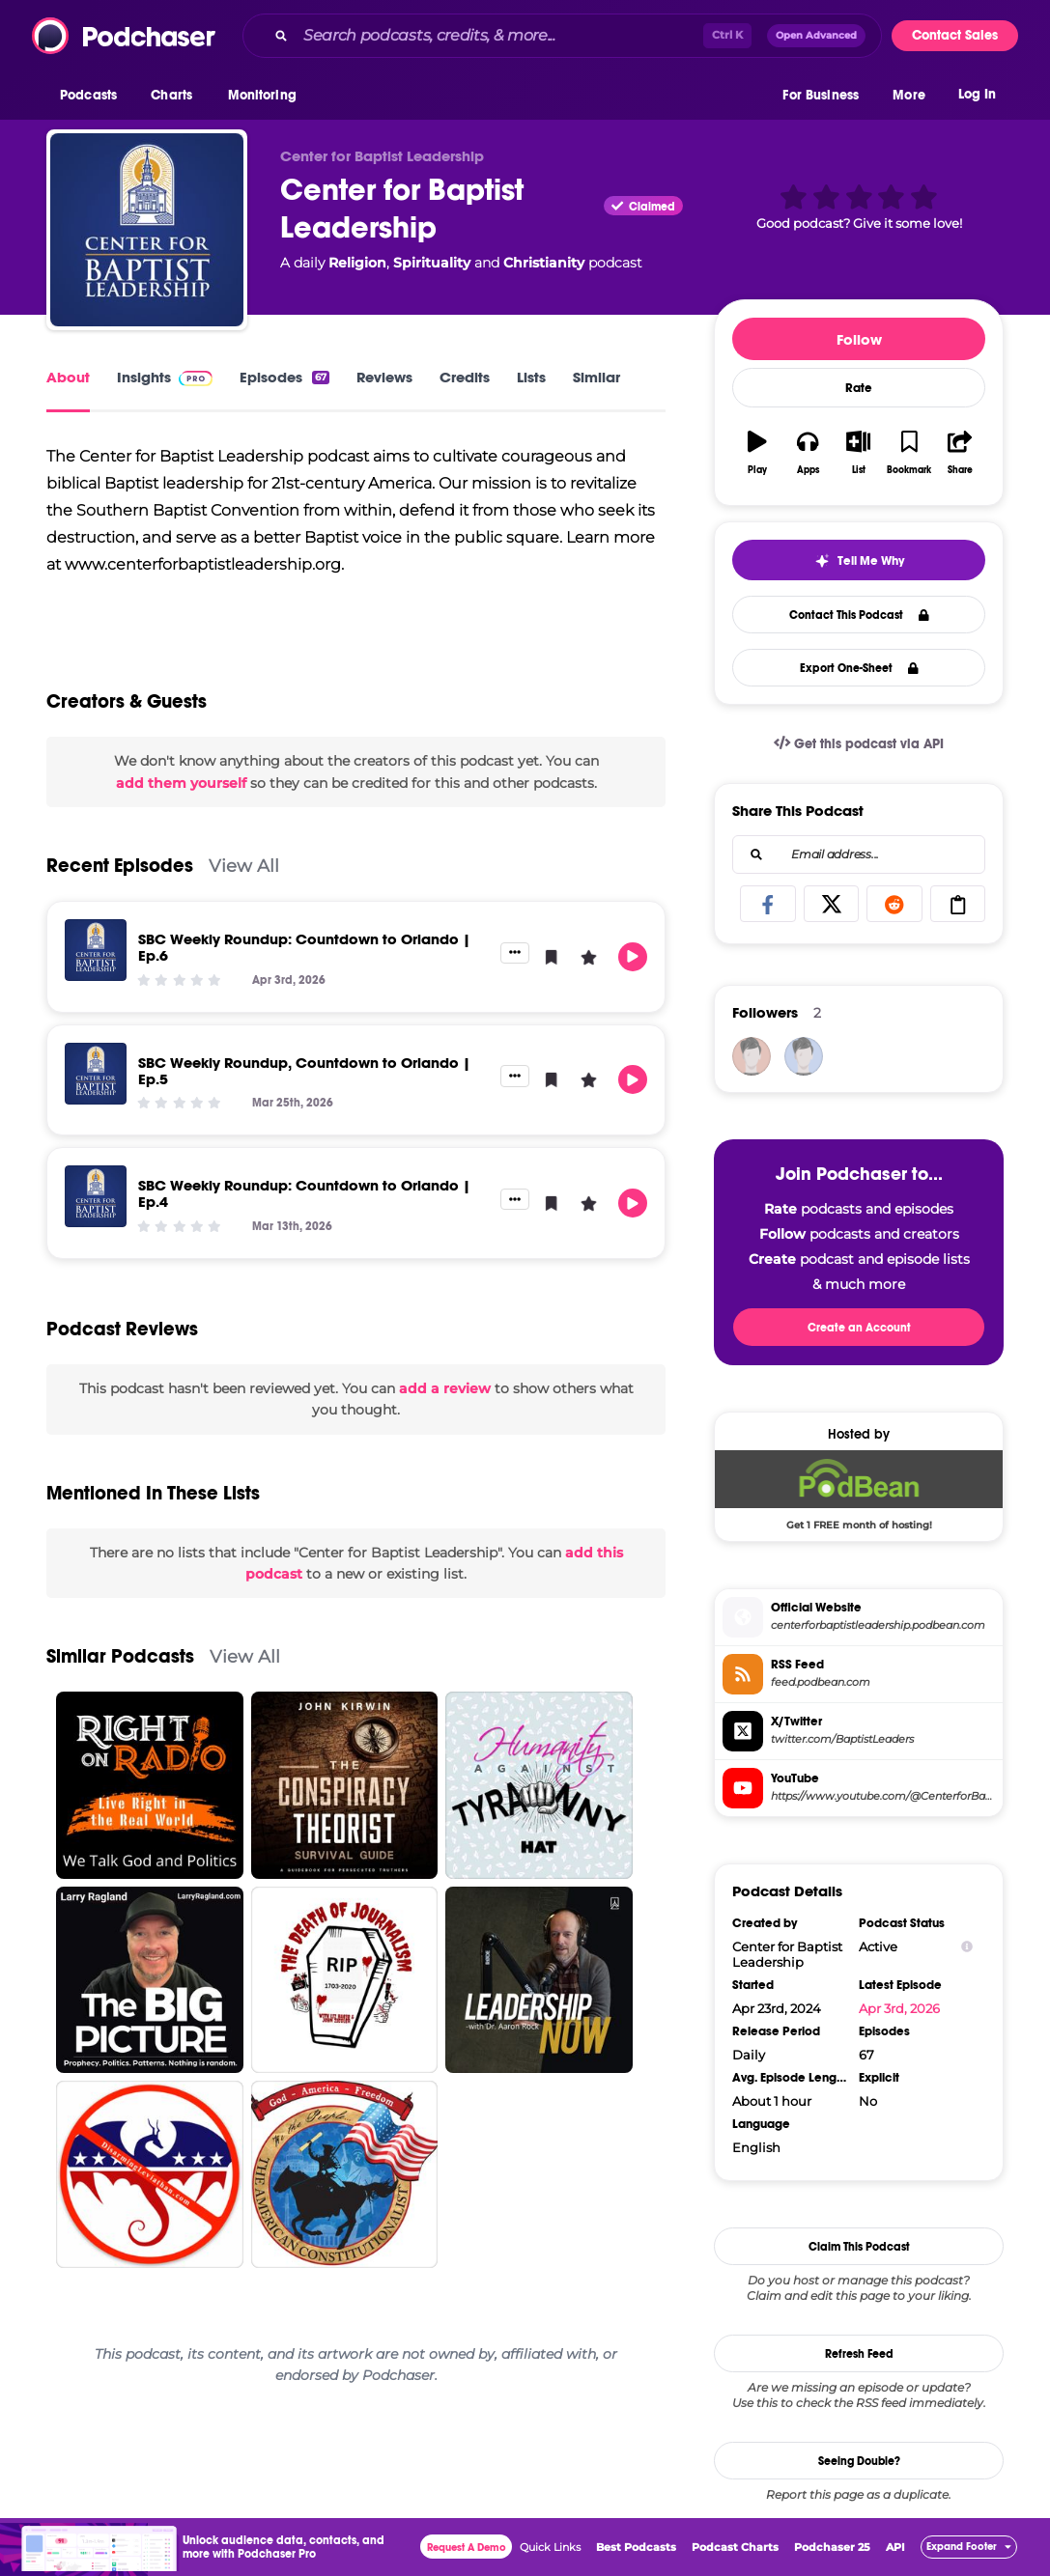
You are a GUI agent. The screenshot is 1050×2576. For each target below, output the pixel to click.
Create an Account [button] (859, 1327)
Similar (596, 377)
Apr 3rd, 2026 (899, 2008)
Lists (531, 377)
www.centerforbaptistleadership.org (203, 564)
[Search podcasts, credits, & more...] (499, 35)
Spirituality (431, 262)
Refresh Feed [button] (859, 2354)
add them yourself (181, 783)
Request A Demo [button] (466, 2547)
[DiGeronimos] (803, 1056)
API (895, 2547)
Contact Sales (955, 35)
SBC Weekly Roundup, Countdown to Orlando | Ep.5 (304, 1070)
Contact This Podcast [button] (859, 615)
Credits (465, 377)
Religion (357, 262)
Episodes (284, 377)
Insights (165, 377)
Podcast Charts (735, 2547)
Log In (977, 94)
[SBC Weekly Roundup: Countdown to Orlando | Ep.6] (96, 950)
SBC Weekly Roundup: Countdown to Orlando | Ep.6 (304, 947)
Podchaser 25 (832, 2547)
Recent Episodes (119, 866)
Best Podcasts (636, 2547)
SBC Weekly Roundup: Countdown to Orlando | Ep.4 (304, 1193)
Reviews (384, 377)
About (68, 377)
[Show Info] (967, 1947)
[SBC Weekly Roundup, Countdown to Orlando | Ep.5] (96, 1074)
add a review (445, 1388)
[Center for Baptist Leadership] (146, 229)
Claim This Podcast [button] (859, 2247)
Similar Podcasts (120, 1656)
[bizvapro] (751, 1056)
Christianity (543, 262)
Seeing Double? (859, 2461)
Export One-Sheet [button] (859, 668)
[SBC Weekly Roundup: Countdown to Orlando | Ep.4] (96, 1196)
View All (244, 865)
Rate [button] (858, 388)
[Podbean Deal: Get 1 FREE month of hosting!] (859, 1489)
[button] (93, 95)
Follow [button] (859, 339)
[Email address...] (859, 854)
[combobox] (562, 36)
